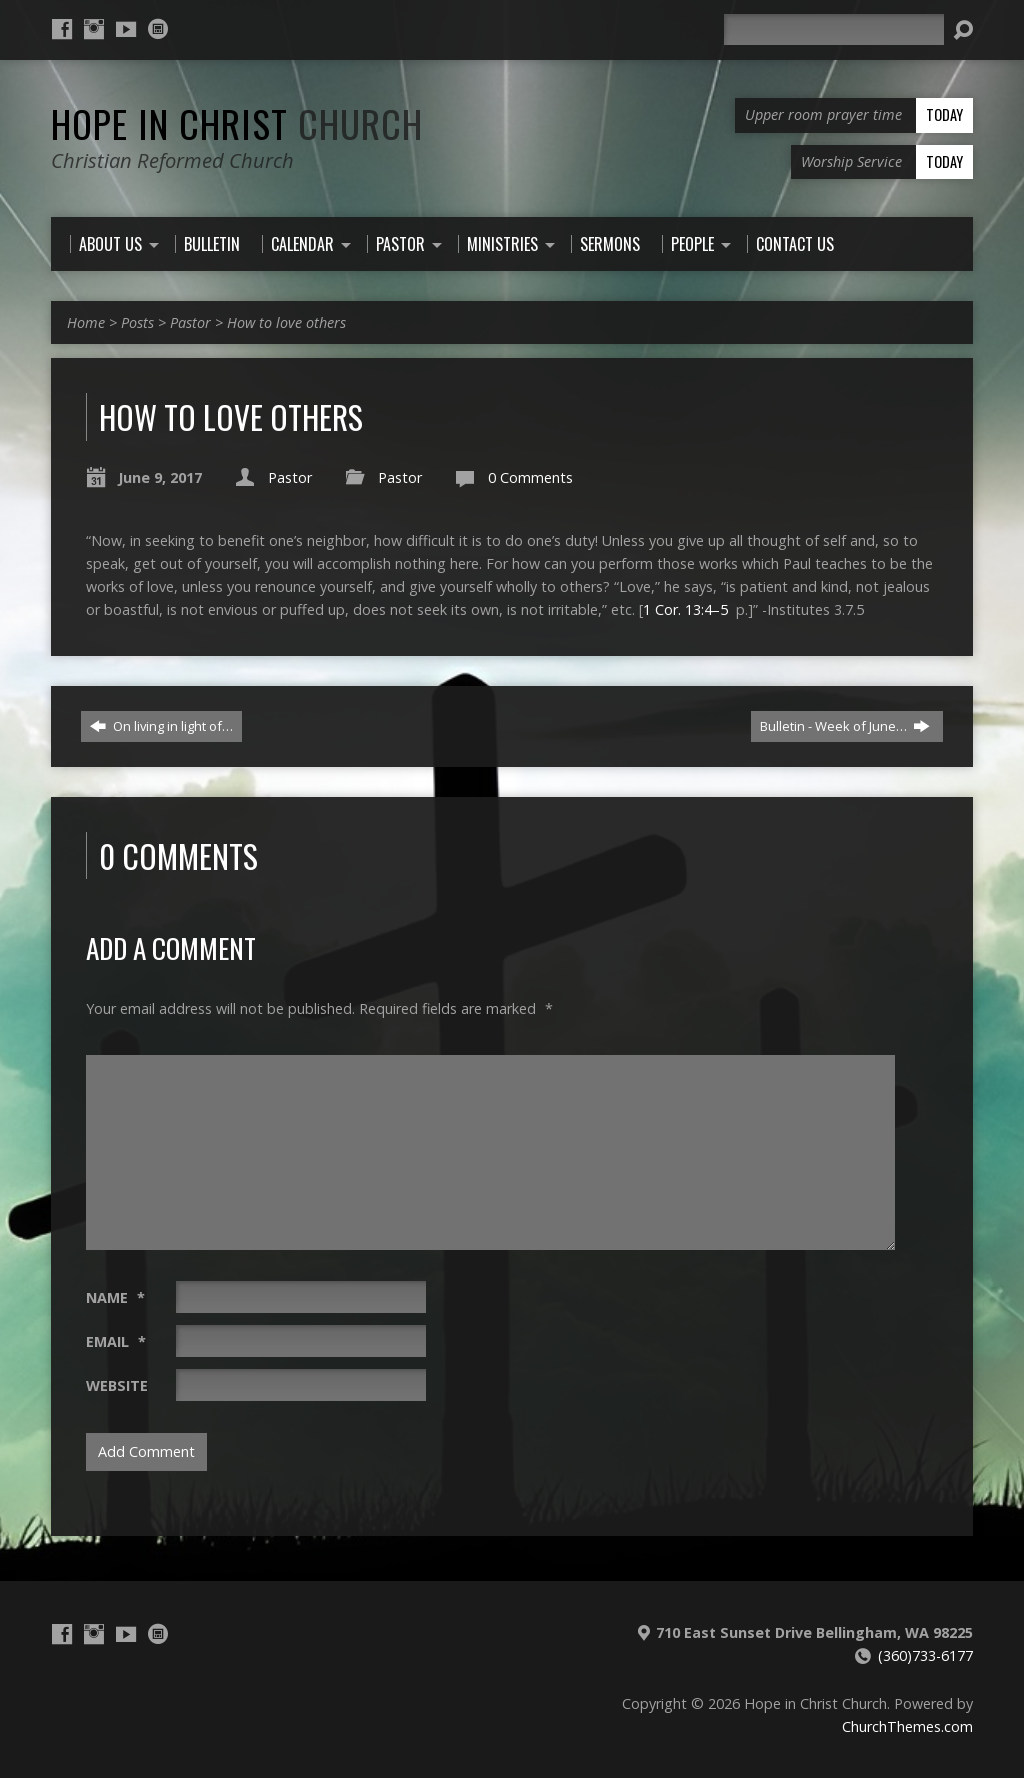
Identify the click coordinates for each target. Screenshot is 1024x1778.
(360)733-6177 (925, 1655)
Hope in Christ (237, 123)
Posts (137, 322)
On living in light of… (161, 726)
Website (117, 1385)
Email (116, 1341)
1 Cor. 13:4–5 (685, 609)
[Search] (834, 29)
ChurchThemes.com (907, 1726)
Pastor (190, 322)
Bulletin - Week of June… (845, 726)
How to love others (286, 322)
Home (86, 322)
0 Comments (530, 477)
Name (115, 1297)
